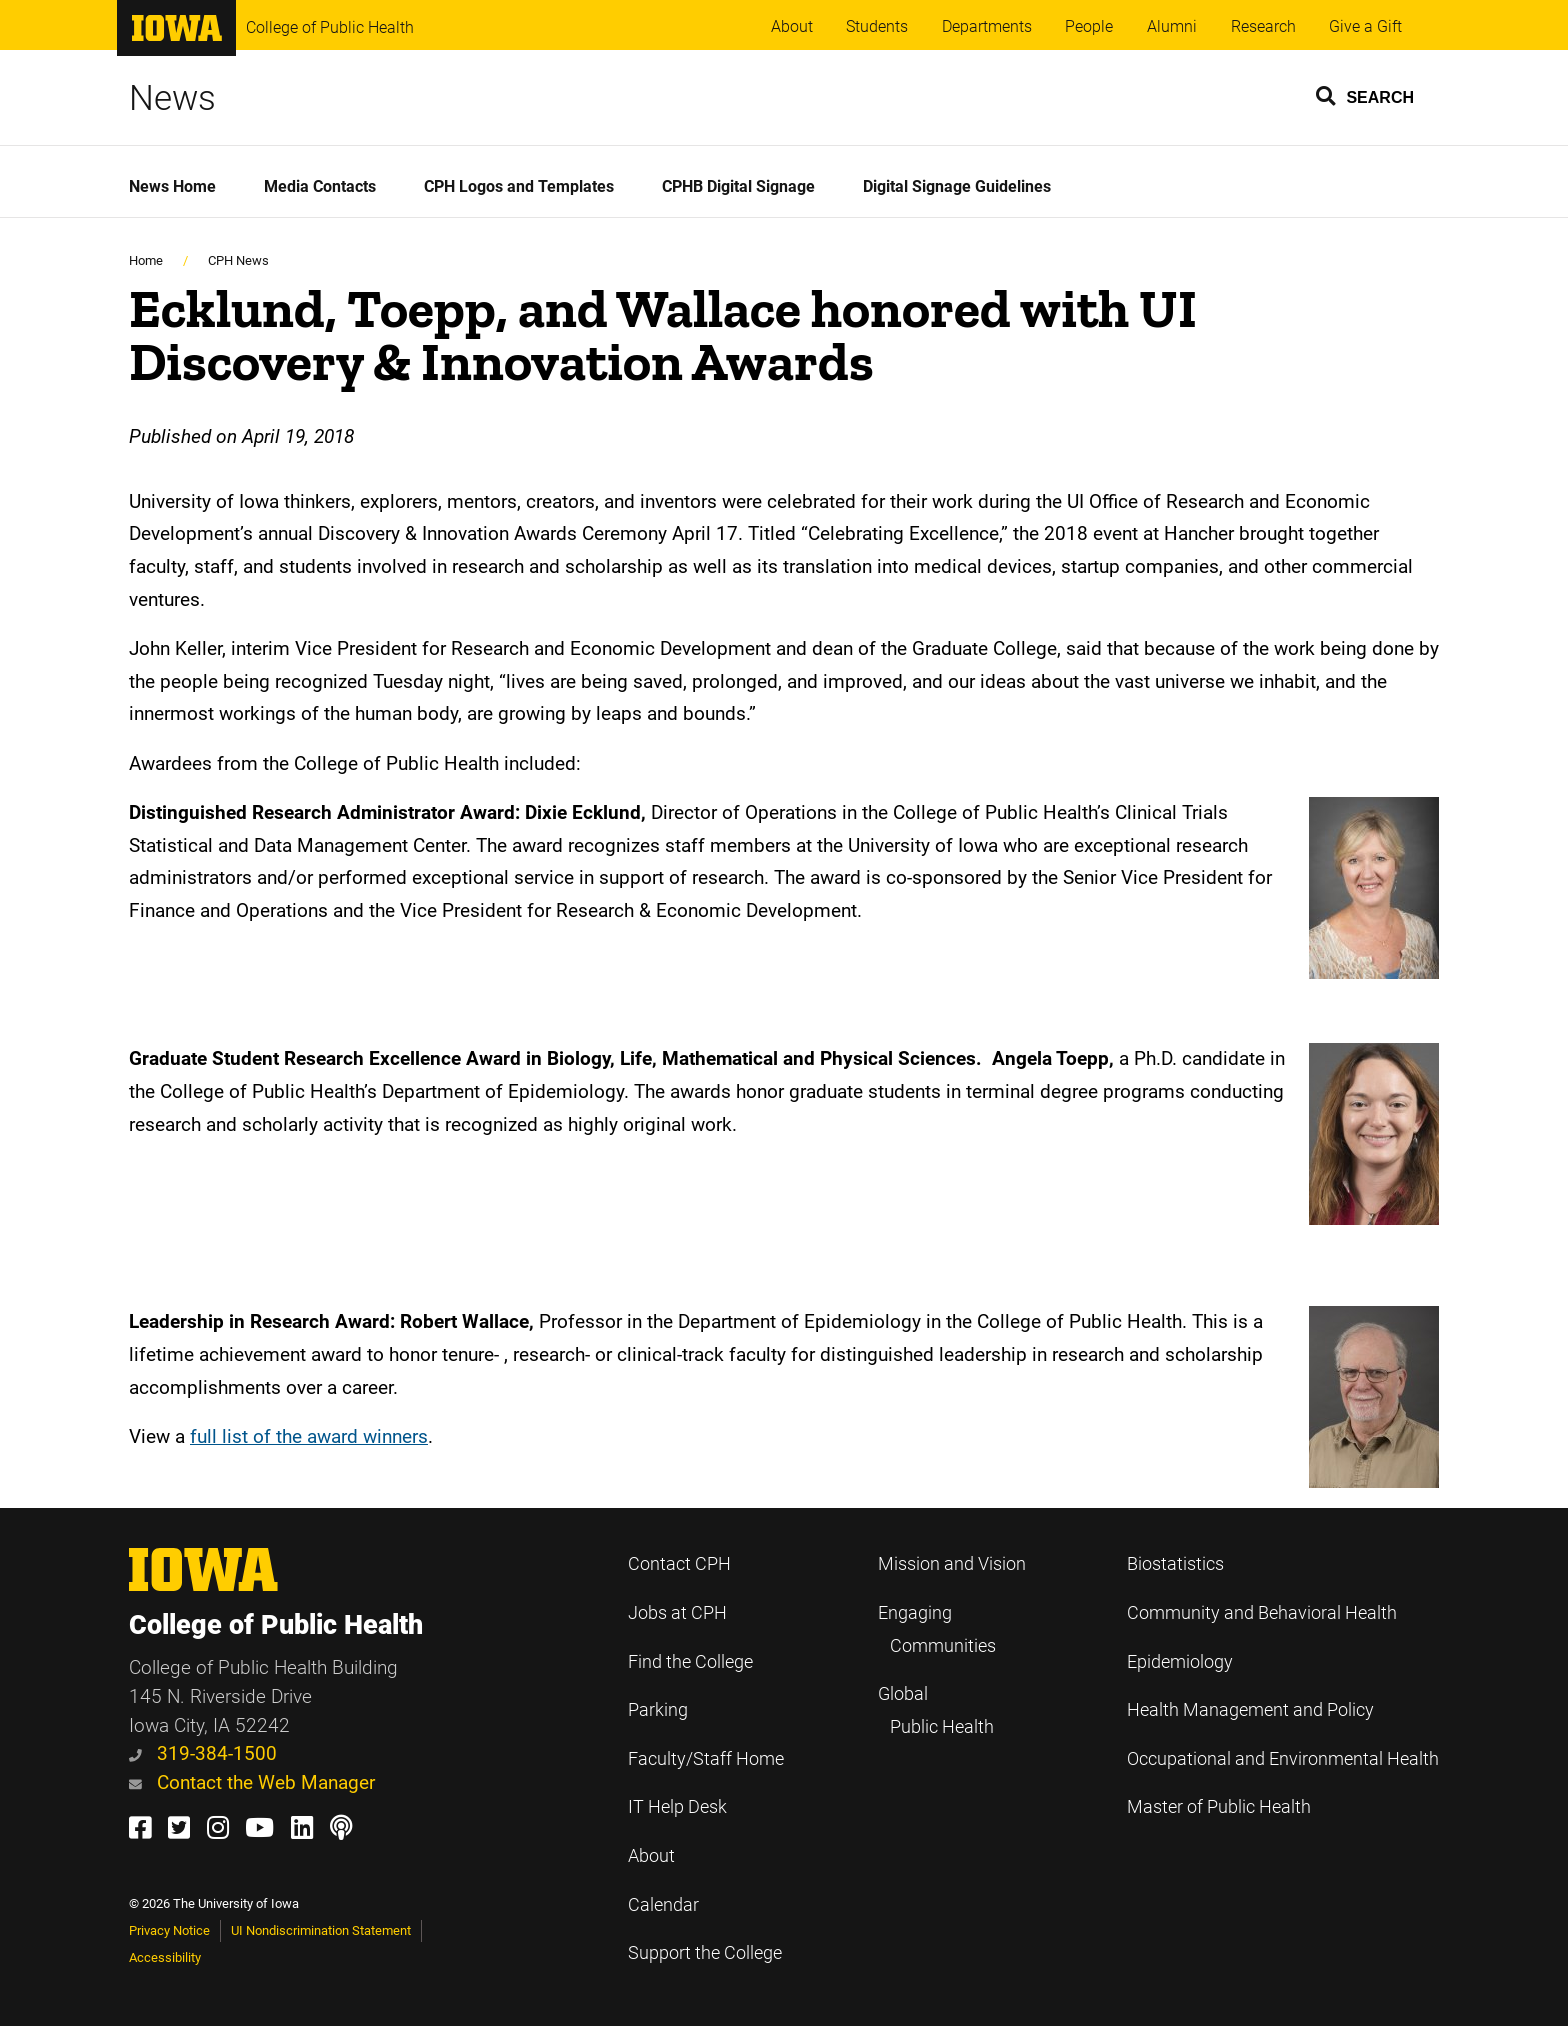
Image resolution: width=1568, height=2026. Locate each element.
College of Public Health (330, 27)
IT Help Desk (677, 1807)
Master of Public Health (1219, 1807)
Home (146, 260)
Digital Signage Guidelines (957, 186)
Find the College (690, 1662)
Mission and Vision (952, 1564)
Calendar (663, 1905)
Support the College (705, 1953)
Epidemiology (1180, 1662)
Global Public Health (936, 1710)
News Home (172, 186)
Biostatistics (1175, 1564)
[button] (1366, 95)
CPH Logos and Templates (519, 186)
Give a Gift (1365, 26)
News (172, 98)
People (1089, 26)
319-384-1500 (203, 1753)
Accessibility (165, 1957)
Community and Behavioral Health (1262, 1613)
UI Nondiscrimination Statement (321, 1930)
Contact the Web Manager (252, 1782)
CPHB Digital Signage (738, 186)
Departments (987, 26)
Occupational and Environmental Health (1283, 1759)
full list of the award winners (309, 1436)
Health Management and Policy (1250, 1710)
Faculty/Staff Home (706, 1759)
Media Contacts (320, 186)
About (792, 26)
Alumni (1172, 26)
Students (877, 26)
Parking (658, 1710)
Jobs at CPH (677, 1613)
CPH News (238, 260)
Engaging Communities (937, 1629)
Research (1263, 26)
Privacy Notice (169, 1930)
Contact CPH (679, 1564)
